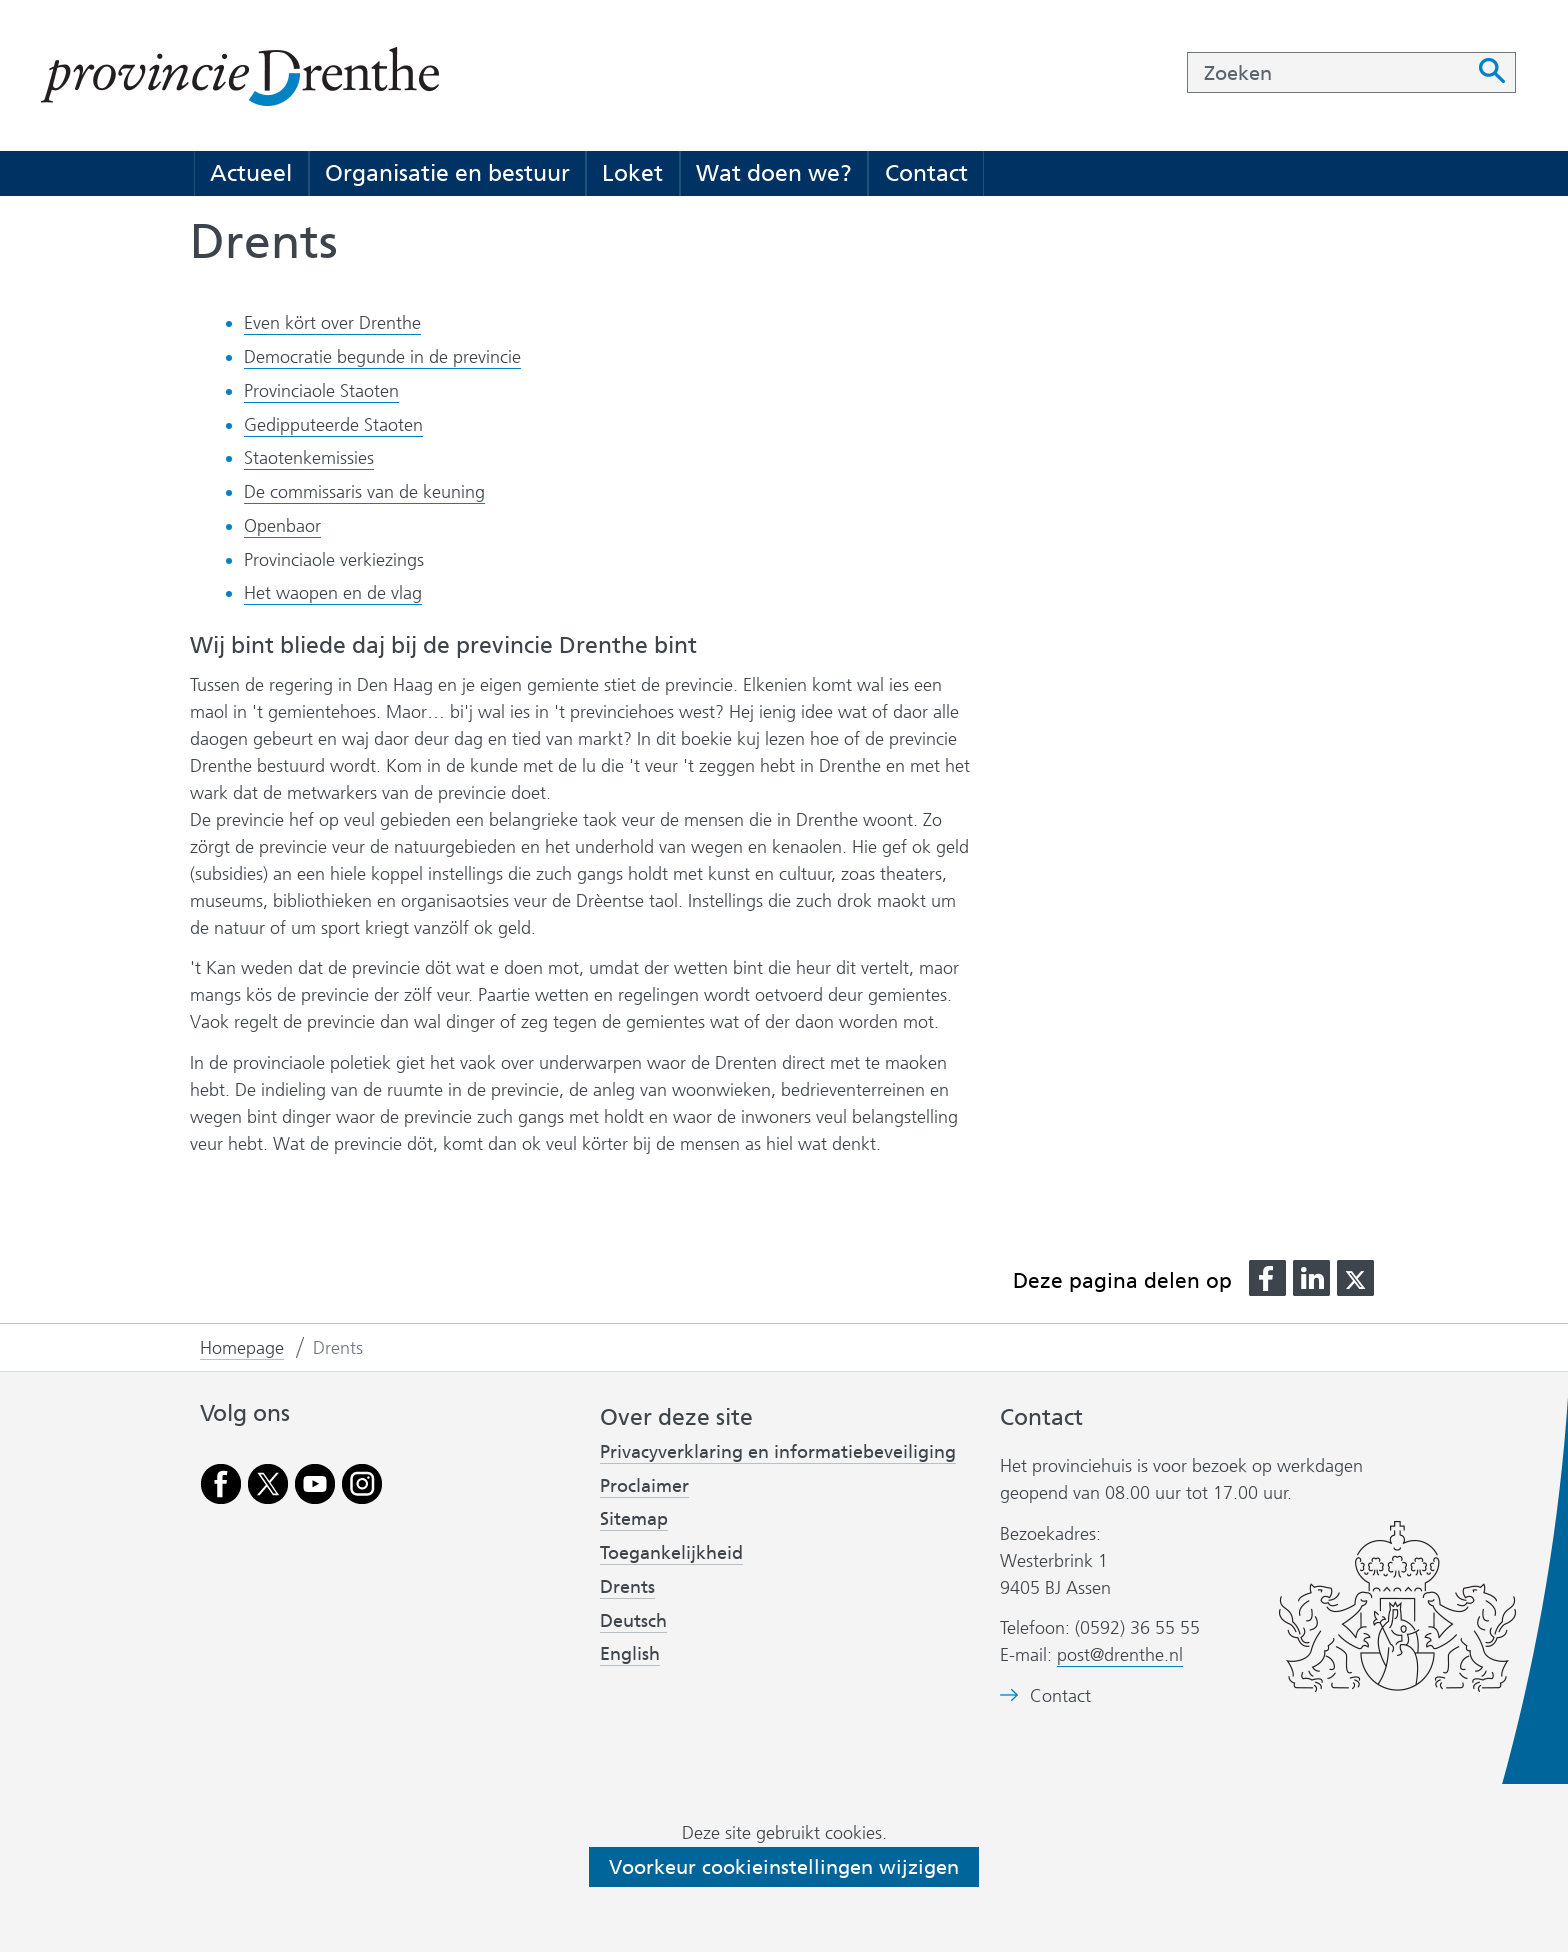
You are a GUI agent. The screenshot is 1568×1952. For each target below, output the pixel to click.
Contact (926, 173)
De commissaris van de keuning (364, 492)
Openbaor (282, 526)
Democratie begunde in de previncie (382, 357)
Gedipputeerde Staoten (333, 425)
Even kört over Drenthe (332, 323)
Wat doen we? (774, 173)
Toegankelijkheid (671, 1553)
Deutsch (633, 1621)
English (630, 1654)
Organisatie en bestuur (447, 173)
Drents (627, 1587)
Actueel (251, 173)
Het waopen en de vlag (333, 593)
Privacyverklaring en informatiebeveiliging (778, 1452)
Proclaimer (644, 1486)
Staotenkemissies (309, 458)
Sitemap (634, 1519)
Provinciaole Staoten (321, 391)
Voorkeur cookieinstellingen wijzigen (784, 1867)
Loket (632, 173)
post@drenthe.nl (1120, 1655)
